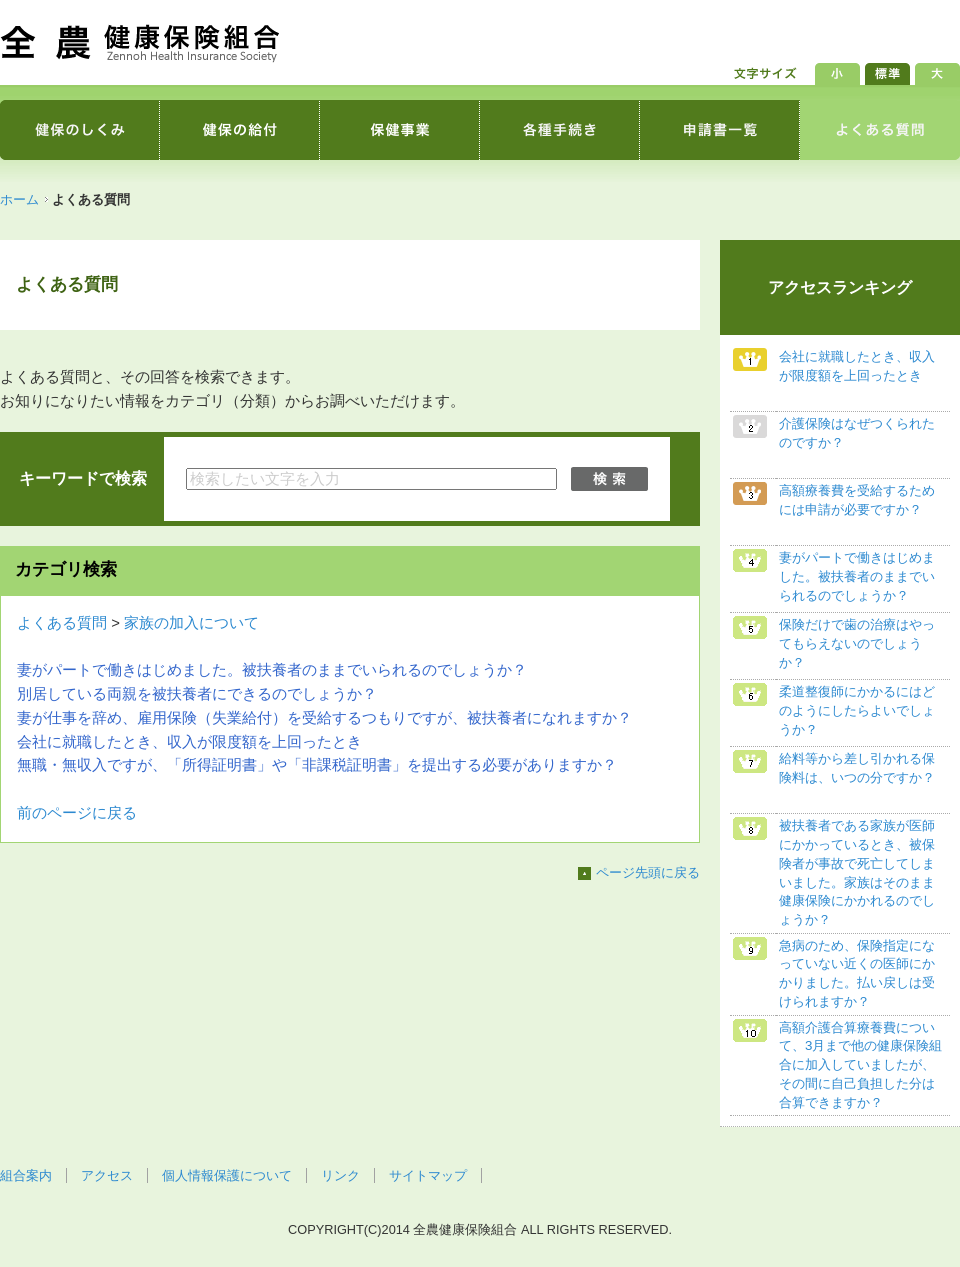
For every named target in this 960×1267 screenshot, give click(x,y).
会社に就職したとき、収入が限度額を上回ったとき (189, 742)
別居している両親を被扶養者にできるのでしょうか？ (197, 694)
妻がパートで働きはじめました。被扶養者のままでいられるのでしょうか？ (272, 670)
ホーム (19, 199)
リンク (340, 1175)
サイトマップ (428, 1175)
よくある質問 (62, 623)
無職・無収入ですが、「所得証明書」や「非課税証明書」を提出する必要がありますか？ (317, 765)
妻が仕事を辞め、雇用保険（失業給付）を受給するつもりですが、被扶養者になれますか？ (324, 718)
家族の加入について (191, 623)
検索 (611, 479)
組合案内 (26, 1175)
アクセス (107, 1175)
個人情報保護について (227, 1175)
